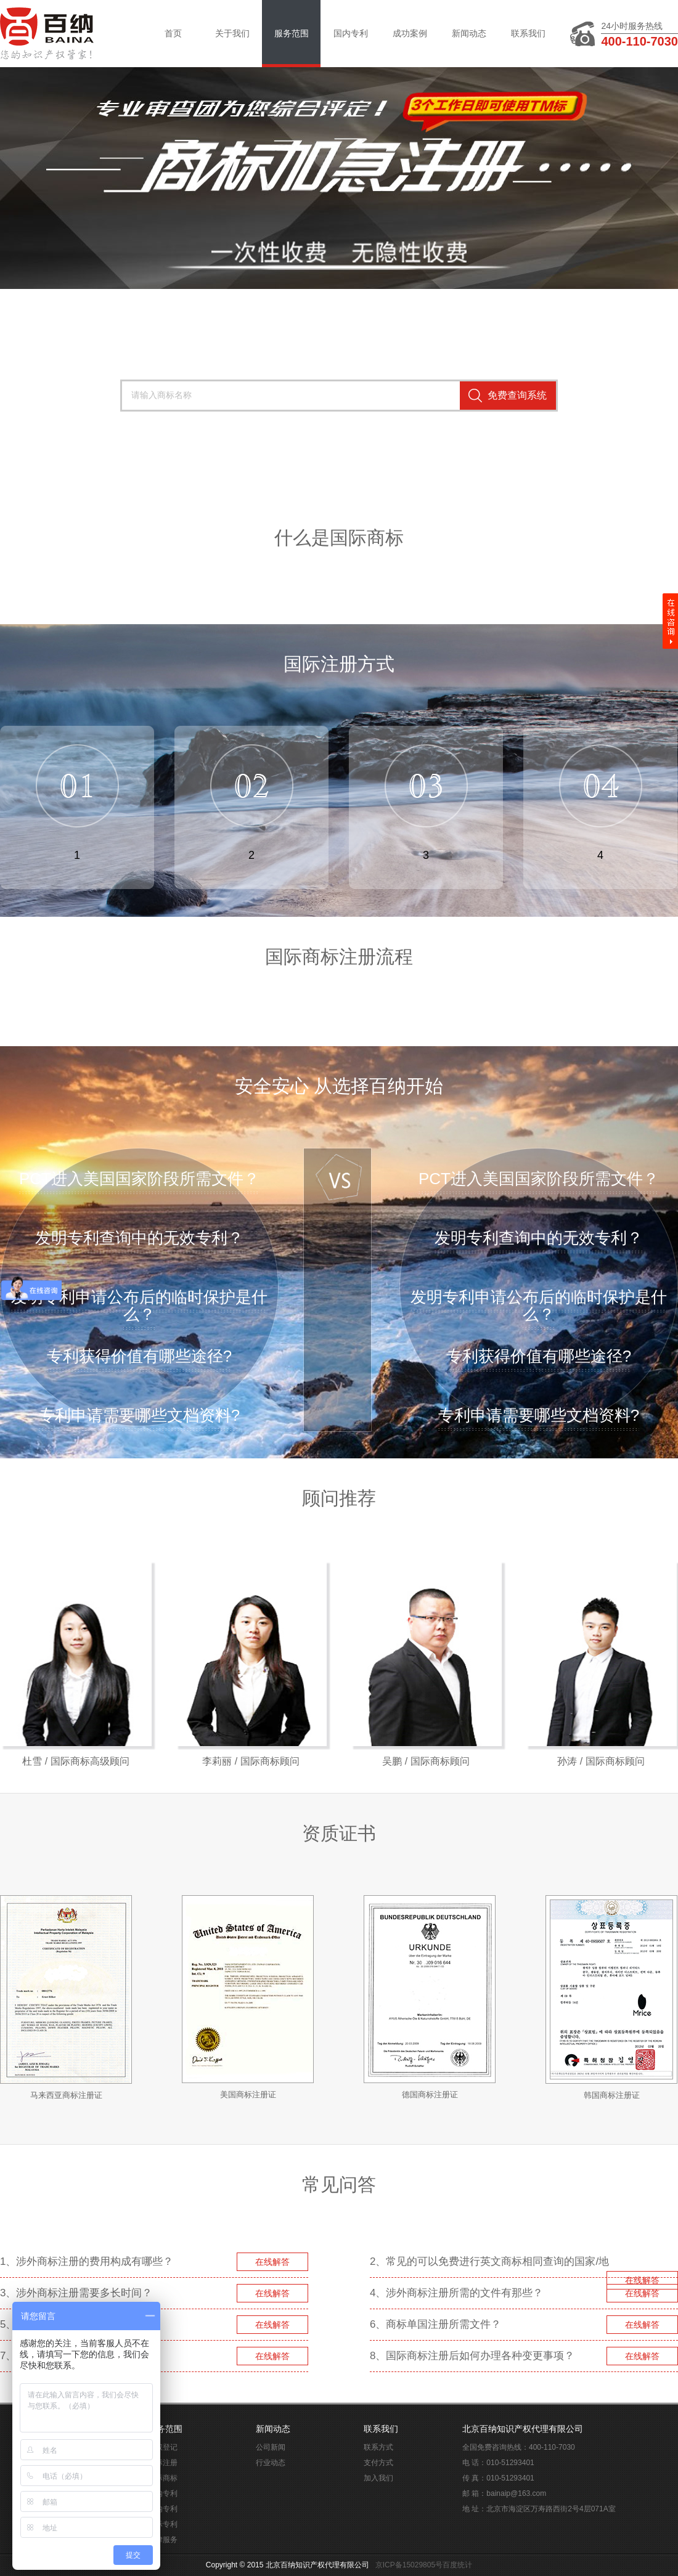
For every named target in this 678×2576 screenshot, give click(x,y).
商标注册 (163, 2462)
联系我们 (528, 33)
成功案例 (410, 33)
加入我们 (378, 2478)
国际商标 (163, 2478)
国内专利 (350, 33)
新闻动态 (469, 33)
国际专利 (163, 2524)
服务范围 (291, 33)
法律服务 (163, 2539)
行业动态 (270, 2462)
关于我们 (232, 33)
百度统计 (457, 2565)
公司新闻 (270, 2447)
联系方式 (378, 2447)
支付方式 (378, 2462)
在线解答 (272, 2262)
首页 (173, 33)
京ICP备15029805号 (409, 2565)
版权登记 (163, 2447)
